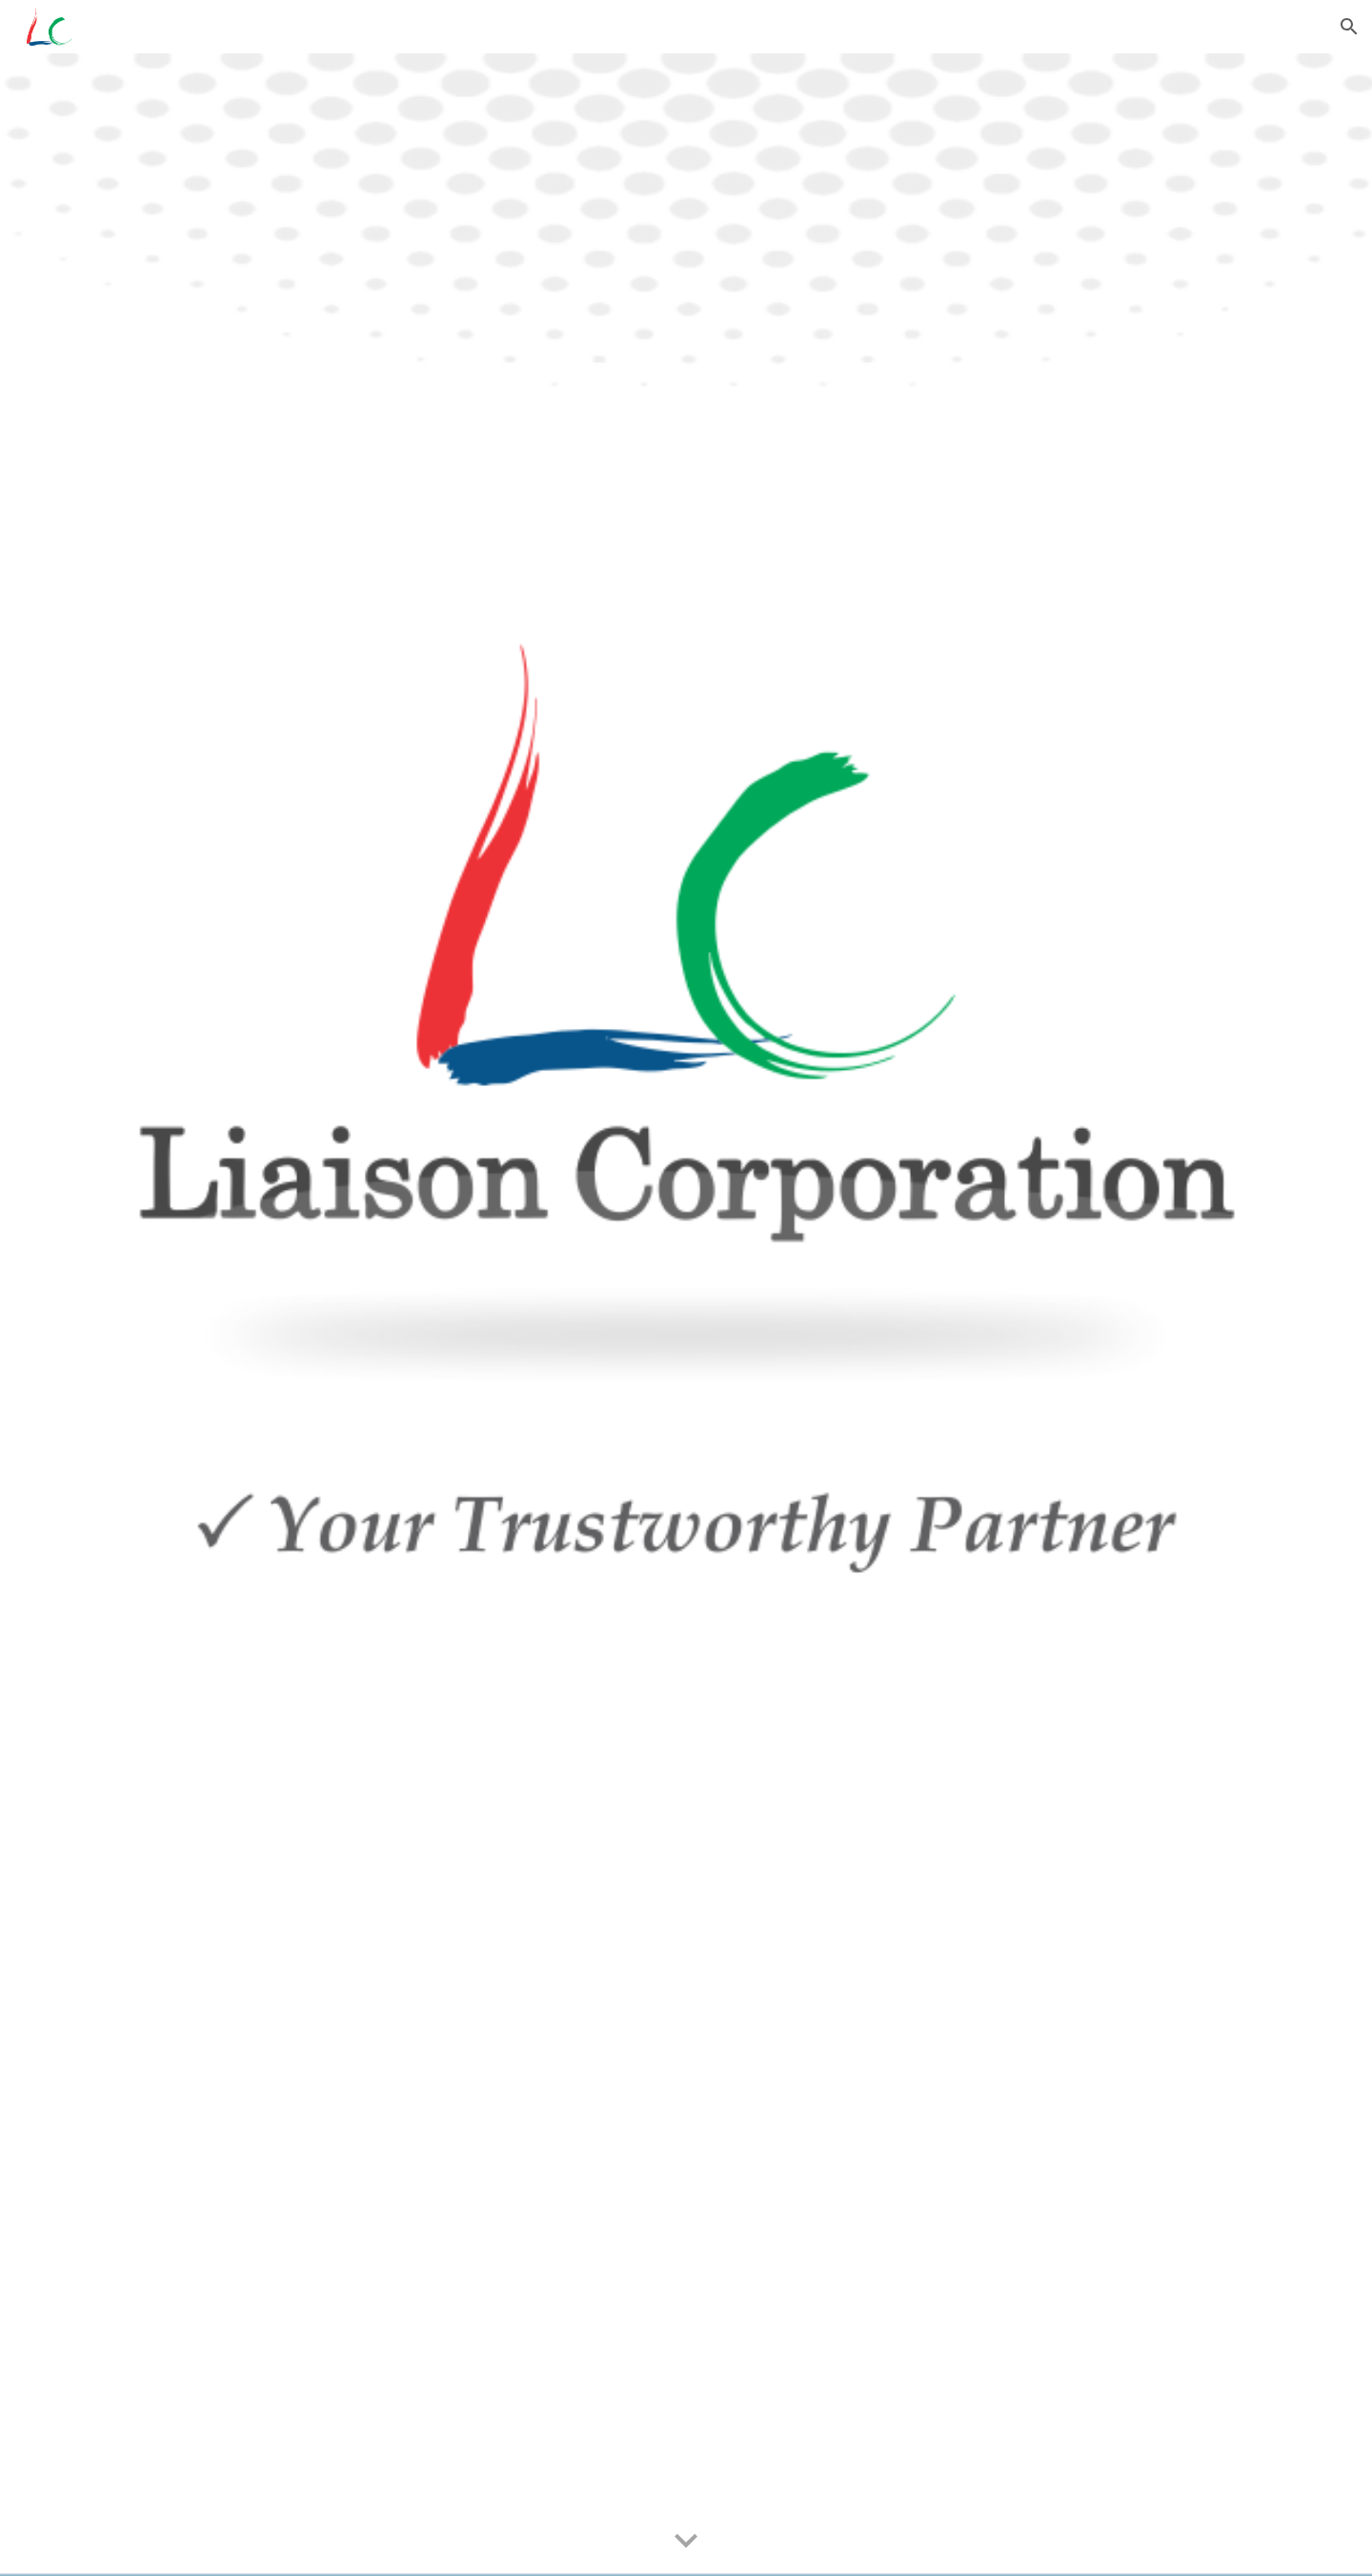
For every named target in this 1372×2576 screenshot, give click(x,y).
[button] (1349, 27)
